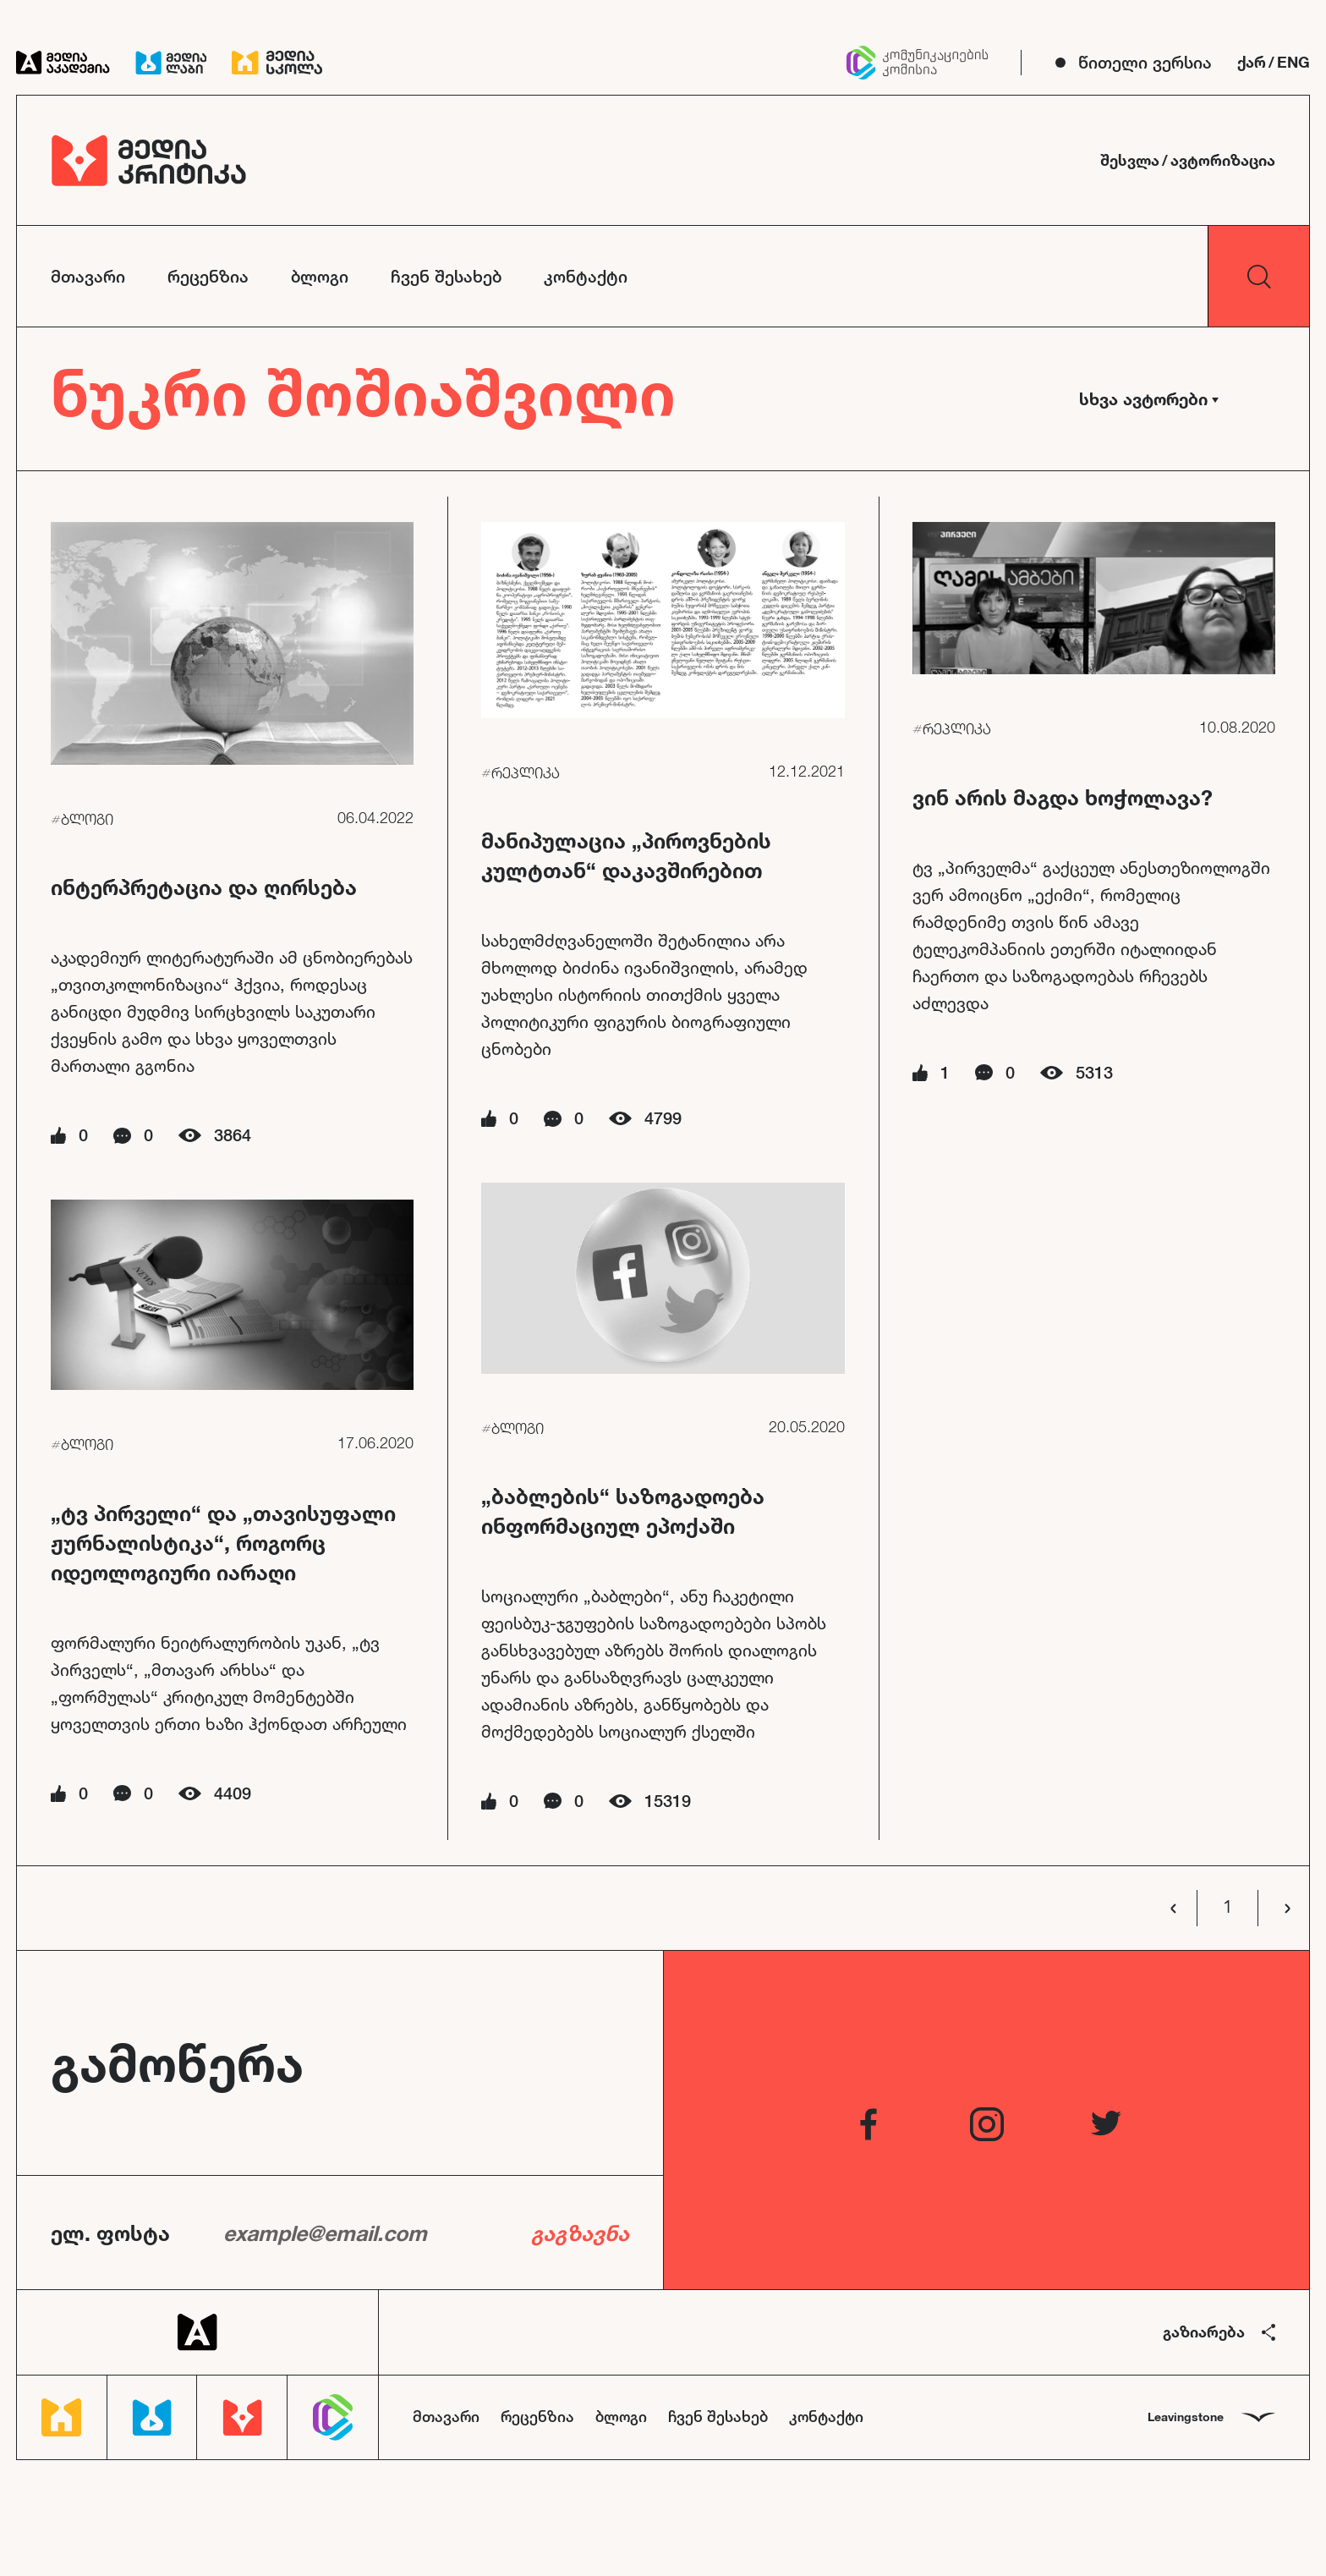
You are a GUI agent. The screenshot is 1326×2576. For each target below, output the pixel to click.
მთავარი (88, 276)
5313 (1094, 1072)
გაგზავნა (580, 2233)
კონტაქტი (585, 276)
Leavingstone (1211, 2416)
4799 (663, 1118)
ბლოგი (319, 276)
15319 (667, 1800)
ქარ (1251, 61)
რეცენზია (208, 276)
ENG (1293, 61)
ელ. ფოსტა (110, 2233)
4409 (232, 1793)
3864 (232, 1135)
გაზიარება (1219, 2331)
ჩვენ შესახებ (446, 276)
